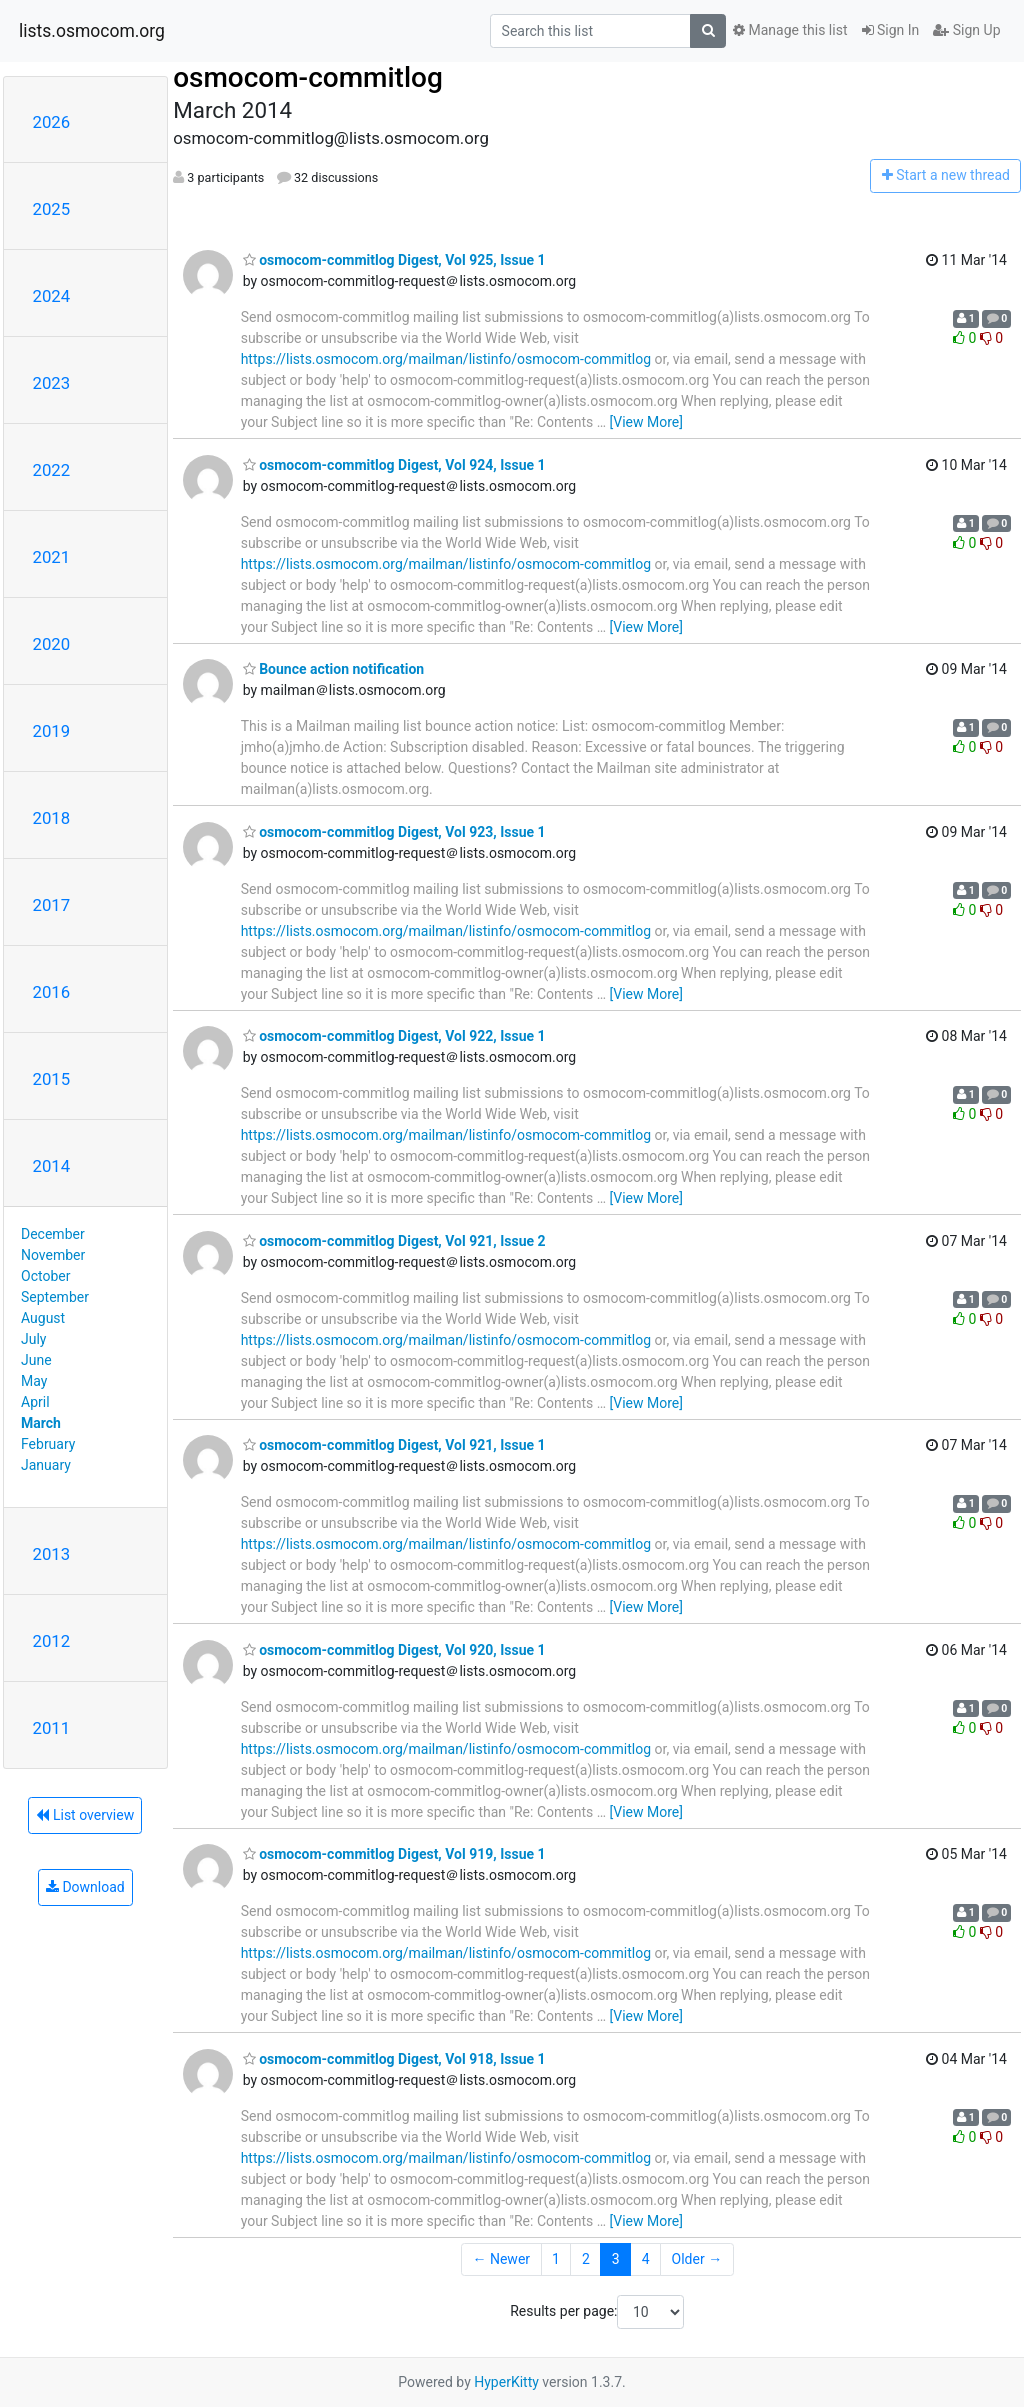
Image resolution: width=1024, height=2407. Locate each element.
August (43, 1318)
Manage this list (790, 30)
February (48, 1444)
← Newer (501, 2259)
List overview (85, 1815)
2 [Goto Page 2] (586, 2259)
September (55, 1297)
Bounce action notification (334, 669)
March (41, 1423)
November (53, 1255)
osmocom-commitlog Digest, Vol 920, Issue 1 (394, 1650)
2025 (52, 209)
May (34, 1381)
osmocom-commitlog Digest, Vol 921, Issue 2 (394, 1241)
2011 (52, 1728)
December (53, 1234)
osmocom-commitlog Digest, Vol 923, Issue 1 (394, 832)
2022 (52, 470)
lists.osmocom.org (92, 31)
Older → (697, 2259)
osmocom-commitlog (308, 77)
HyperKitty (506, 2382)
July (33, 1339)
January (46, 1465)
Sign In (891, 30)
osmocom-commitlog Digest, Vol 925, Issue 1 (394, 260)
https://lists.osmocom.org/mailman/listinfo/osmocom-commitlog (446, 359)
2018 (52, 818)
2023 (52, 383)
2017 (52, 905)
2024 (52, 296)
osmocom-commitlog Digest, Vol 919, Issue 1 (394, 1854)
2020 (52, 644)
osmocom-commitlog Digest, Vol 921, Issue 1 (394, 1445)
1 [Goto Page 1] (556, 2259)
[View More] (646, 422)
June (36, 1360)
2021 (52, 557)
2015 (52, 1079)
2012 (52, 1641)
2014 (52, 1166)
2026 (52, 122)
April (35, 1402)
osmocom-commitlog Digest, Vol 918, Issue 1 (394, 2059)
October (45, 1276)
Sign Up (966, 30)
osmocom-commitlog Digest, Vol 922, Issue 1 (394, 1036)
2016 (52, 992)
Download (85, 1887)
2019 (52, 731)
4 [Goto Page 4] (646, 2259)
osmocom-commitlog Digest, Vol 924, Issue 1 (394, 465)
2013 (52, 1554)
